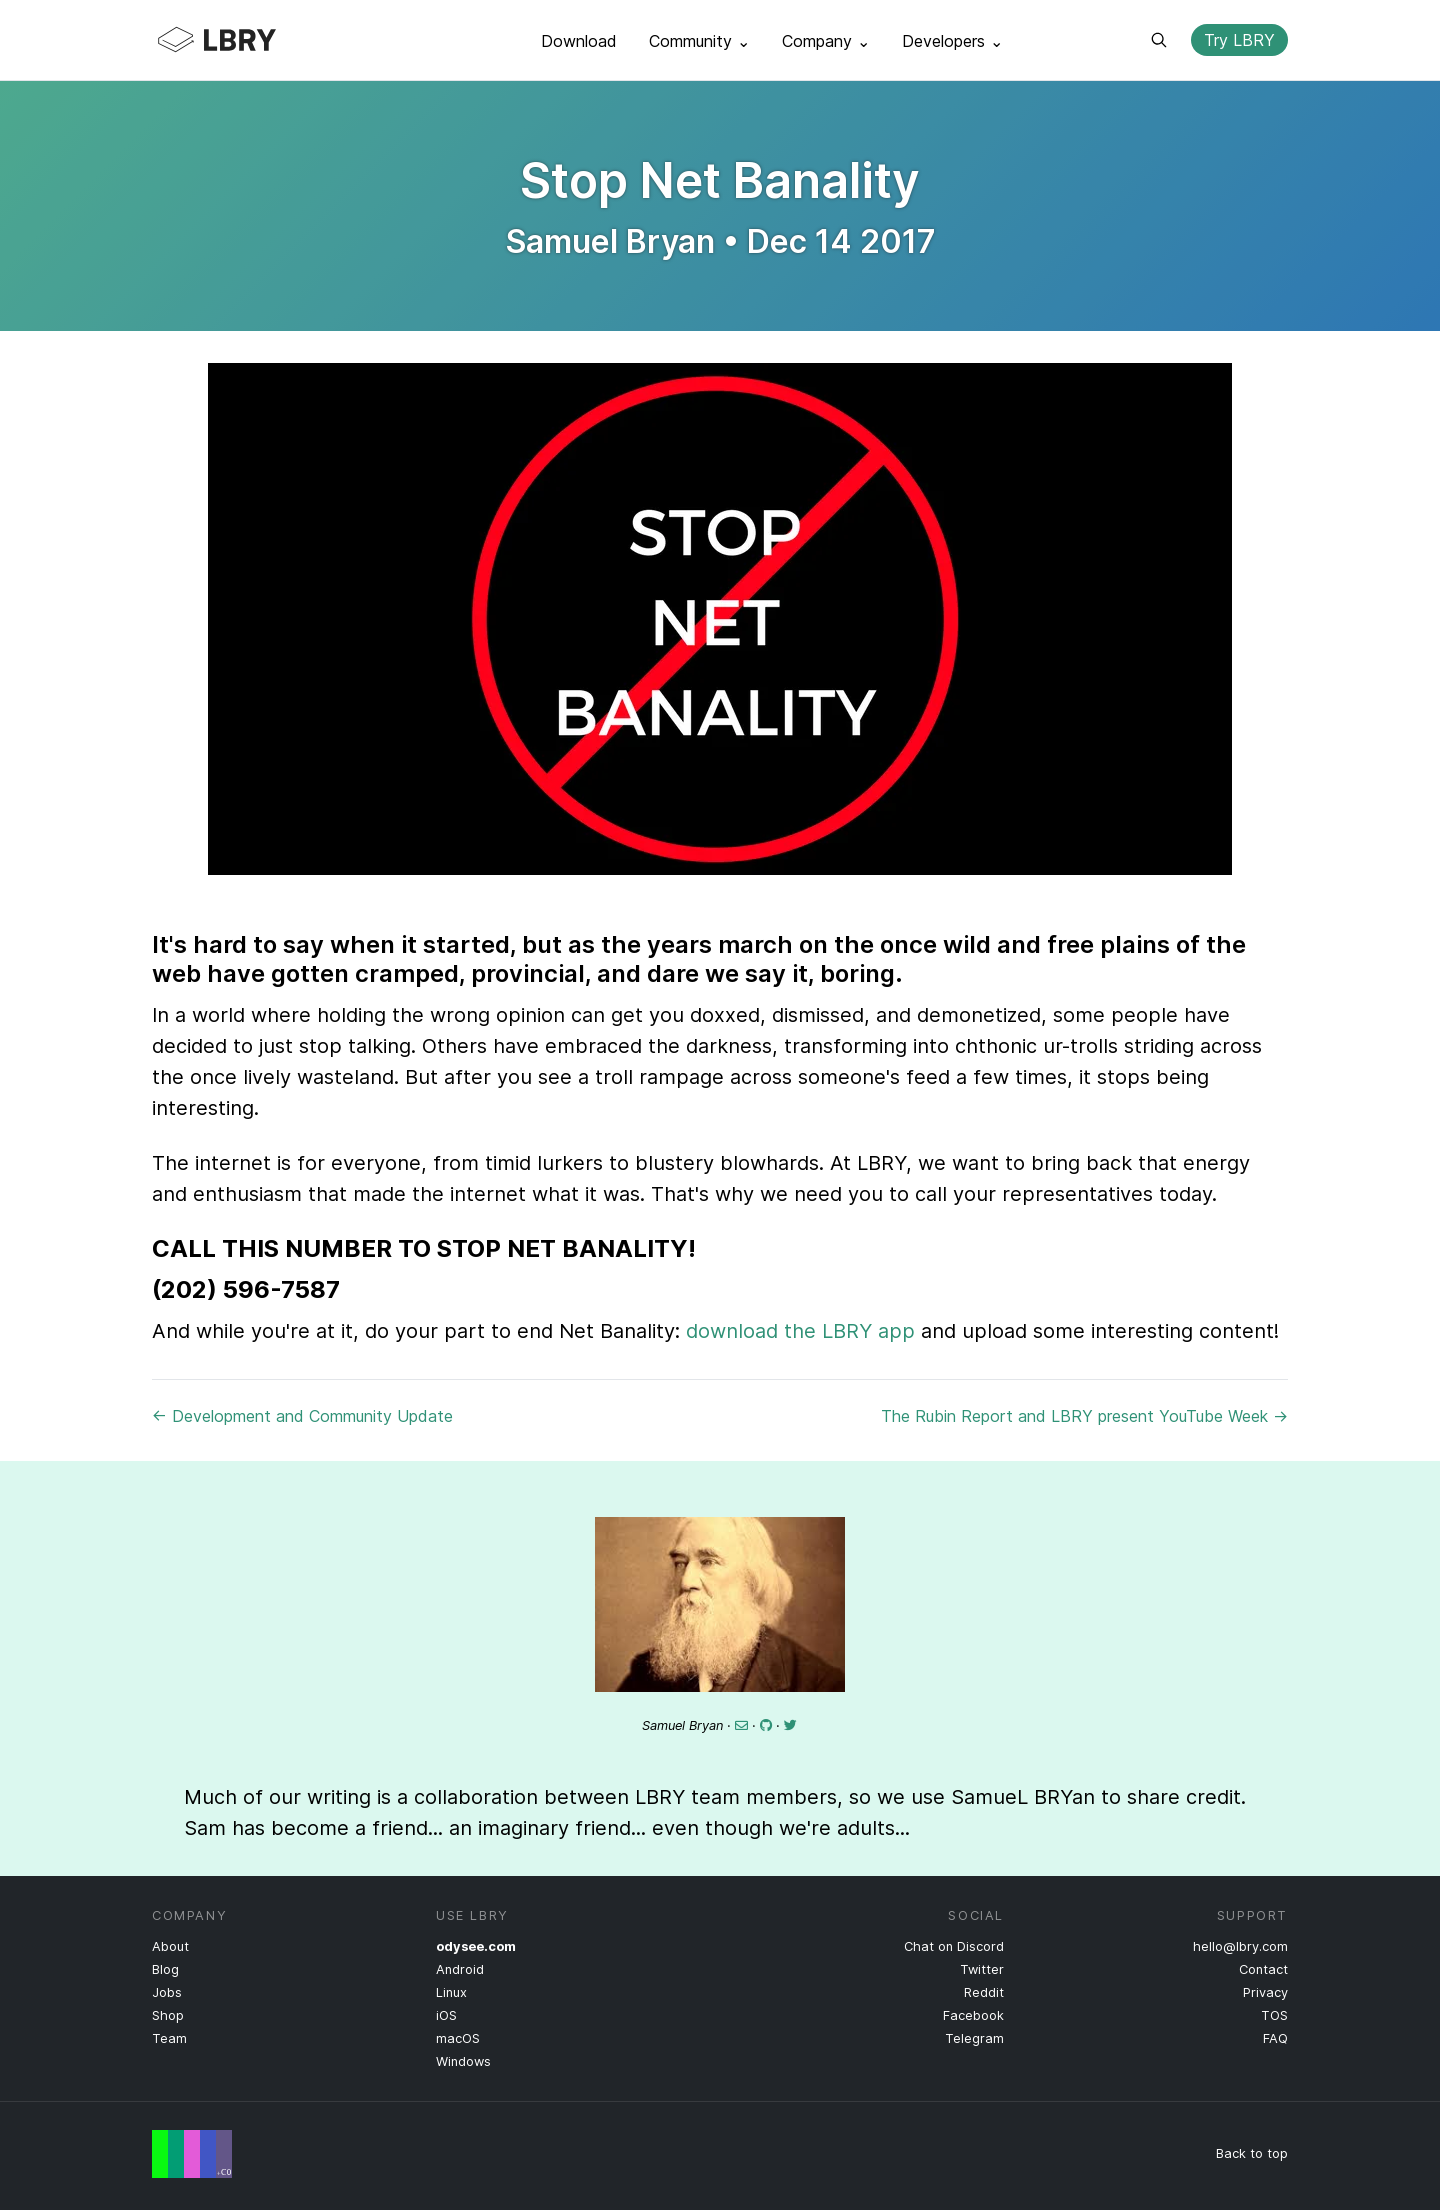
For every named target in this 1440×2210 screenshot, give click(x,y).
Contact (1263, 1969)
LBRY (256, 40)
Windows (463, 2061)
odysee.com (476, 1946)
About (170, 1946)
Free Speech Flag (192, 2154)
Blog (165, 1969)
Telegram (974, 2038)
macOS (458, 2038)
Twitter (982, 1969)
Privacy (1265, 1992)
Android (460, 1969)
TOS (1274, 2015)
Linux (451, 1992)
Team (169, 2038)
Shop (168, 2015)
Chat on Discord (954, 1946)
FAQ (1275, 2038)
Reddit (984, 1992)
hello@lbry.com (1240, 1946)
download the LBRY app (800, 1331)
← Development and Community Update (302, 1416)
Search (1159, 40)
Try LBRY (1239, 40)
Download (579, 41)
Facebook (973, 2015)
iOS (446, 2015)
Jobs (167, 1992)
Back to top (1252, 2153)
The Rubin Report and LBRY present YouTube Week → (1084, 1416)
